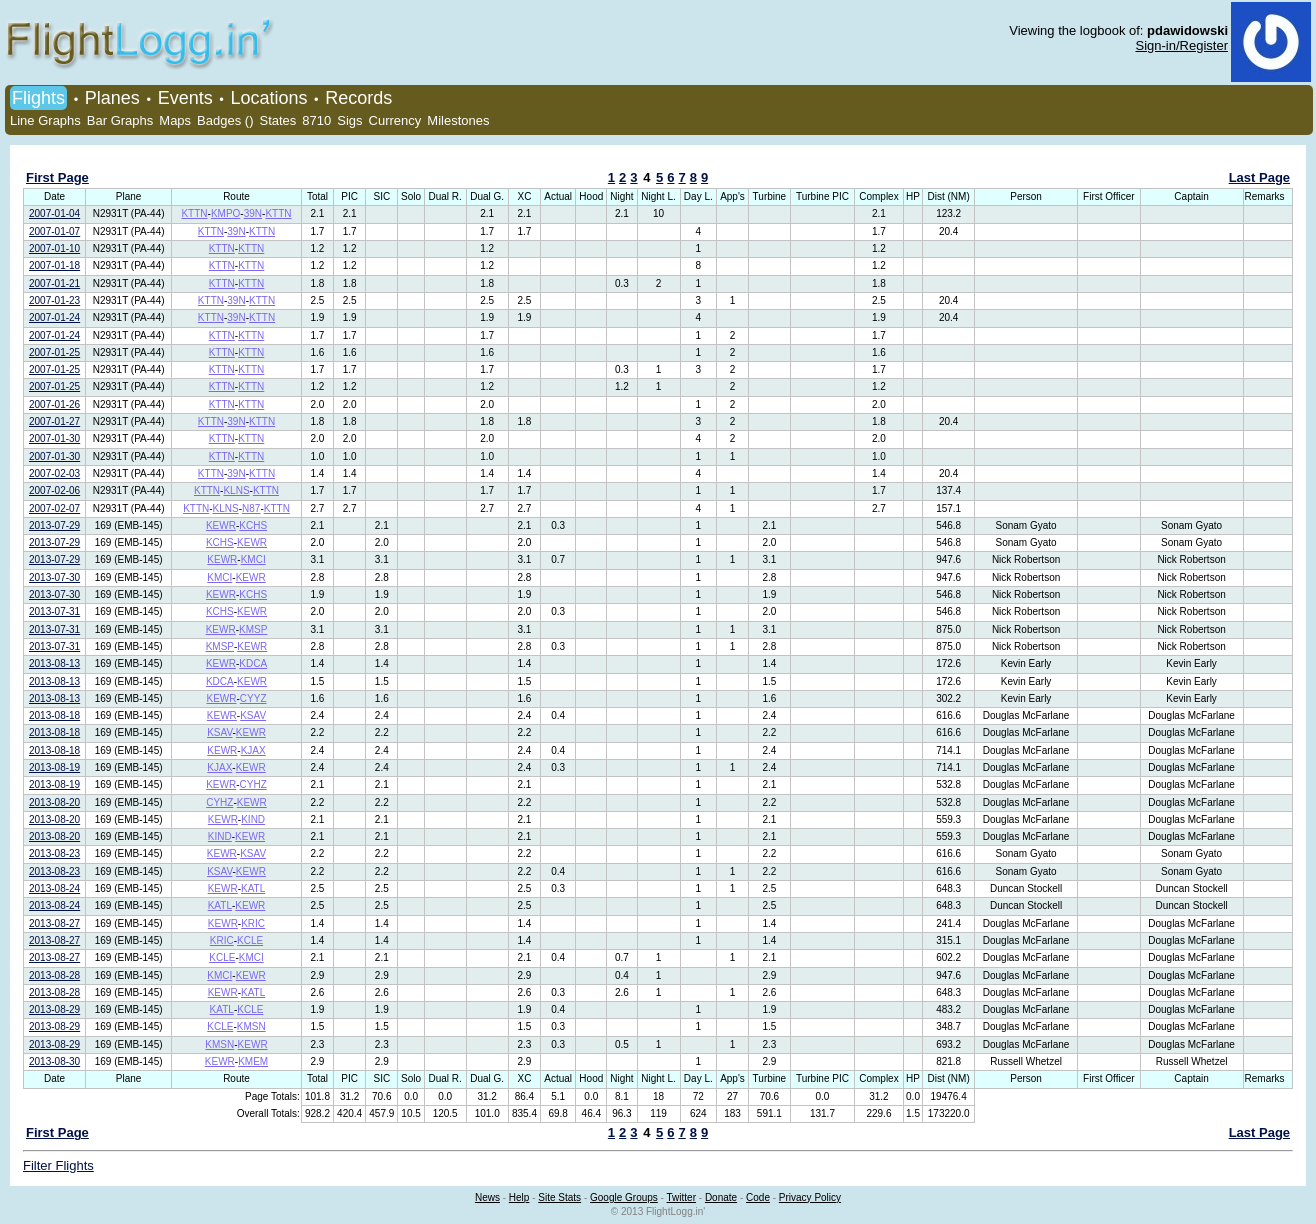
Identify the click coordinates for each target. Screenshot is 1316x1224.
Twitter (681, 1197)
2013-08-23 (54, 853)
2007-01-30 (54, 438)
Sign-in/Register (1182, 45)
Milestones (458, 120)
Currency (395, 120)
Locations (268, 98)
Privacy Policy (810, 1197)
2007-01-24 (54, 317)
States (277, 120)
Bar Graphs (120, 120)
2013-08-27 (54, 923)
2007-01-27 (54, 421)
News (487, 1197)
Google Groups (624, 1197)
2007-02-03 (54, 473)
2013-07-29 (54, 525)
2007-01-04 (54, 213)
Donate (721, 1197)
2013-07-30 (54, 577)
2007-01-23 (54, 300)
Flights (38, 98)
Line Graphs (45, 120)
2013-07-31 (54, 611)
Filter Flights (58, 1165)
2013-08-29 (54, 1009)
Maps (175, 120)
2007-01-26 (54, 404)
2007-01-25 (54, 352)
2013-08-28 (54, 975)
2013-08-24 (54, 888)
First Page (57, 177)
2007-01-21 (54, 283)
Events (185, 98)
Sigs (349, 120)
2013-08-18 (54, 715)
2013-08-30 (54, 1061)
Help (519, 1197)
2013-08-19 (54, 767)
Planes (112, 98)
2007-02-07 (54, 508)
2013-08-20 (54, 802)
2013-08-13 (54, 663)
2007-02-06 (54, 490)
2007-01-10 (54, 248)
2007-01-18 (54, 265)
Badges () (225, 120)
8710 (316, 120)
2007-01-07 (54, 231)
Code (758, 1197)
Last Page (1259, 177)
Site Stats (559, 1197)
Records (358, 98)
